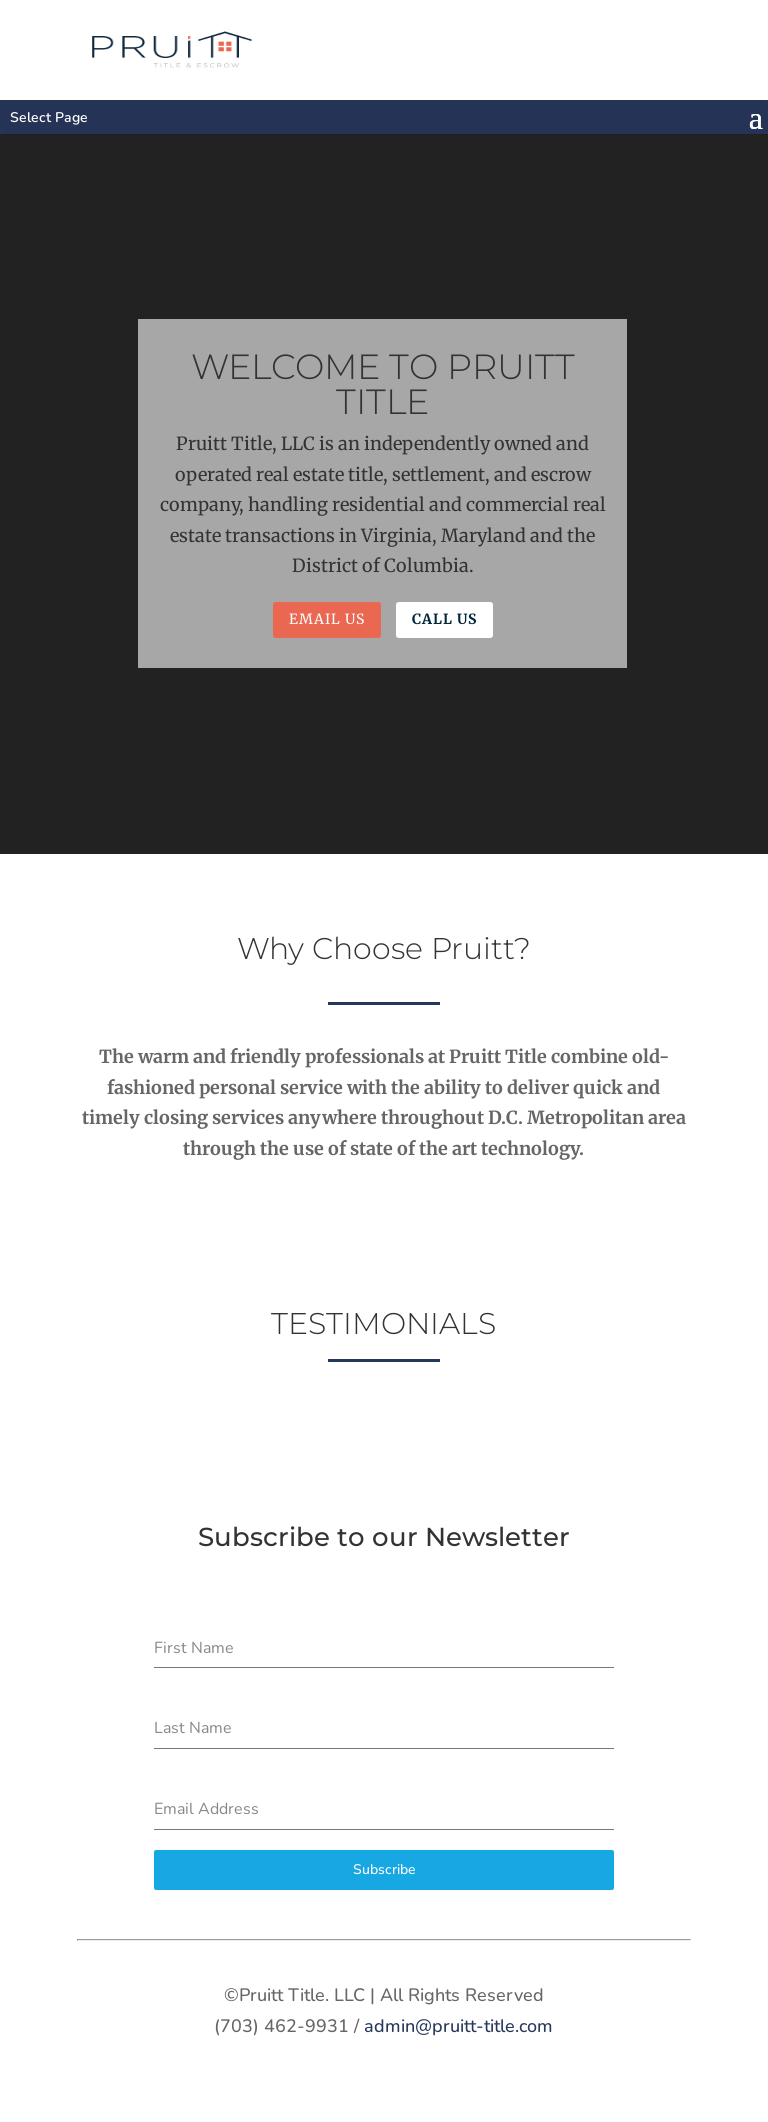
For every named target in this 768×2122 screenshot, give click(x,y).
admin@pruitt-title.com (458, 2026)
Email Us (327, 619)
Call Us (444, 619)
